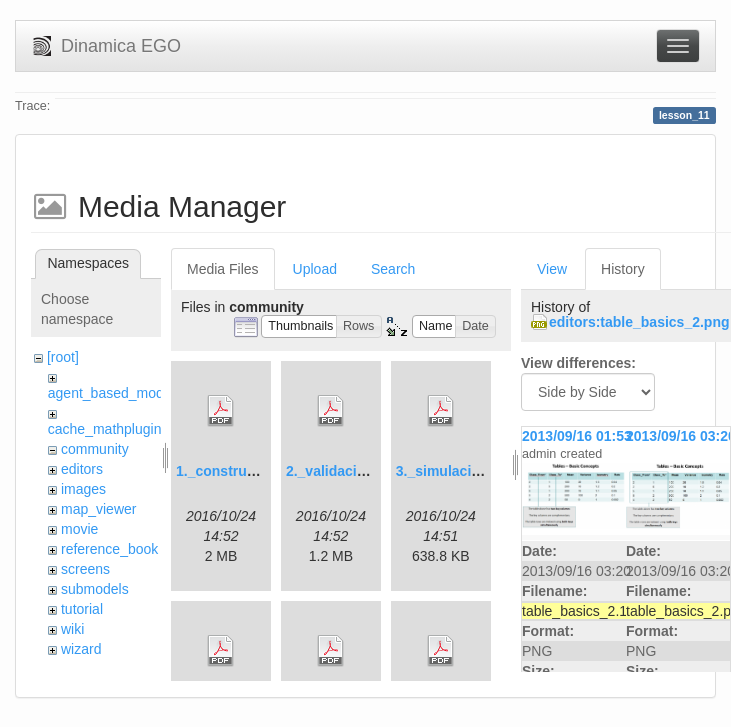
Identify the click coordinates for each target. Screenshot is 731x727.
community (95, 449)
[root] (63, 357)
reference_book (109, 549)
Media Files (223, 269)
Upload (315, 269)
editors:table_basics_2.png (639, 322)
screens (85, 569)
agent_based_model (111, 393)
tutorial (82, 609)
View (552, 269)
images (83, 489)
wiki (72, 629)
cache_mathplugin (105, 429)
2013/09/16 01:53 (577, 436)
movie (79, 529)
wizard (81, 649)
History (623, 269)
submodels (95, 589)
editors (82, 469)
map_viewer (98, 509)
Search (393, 269)
